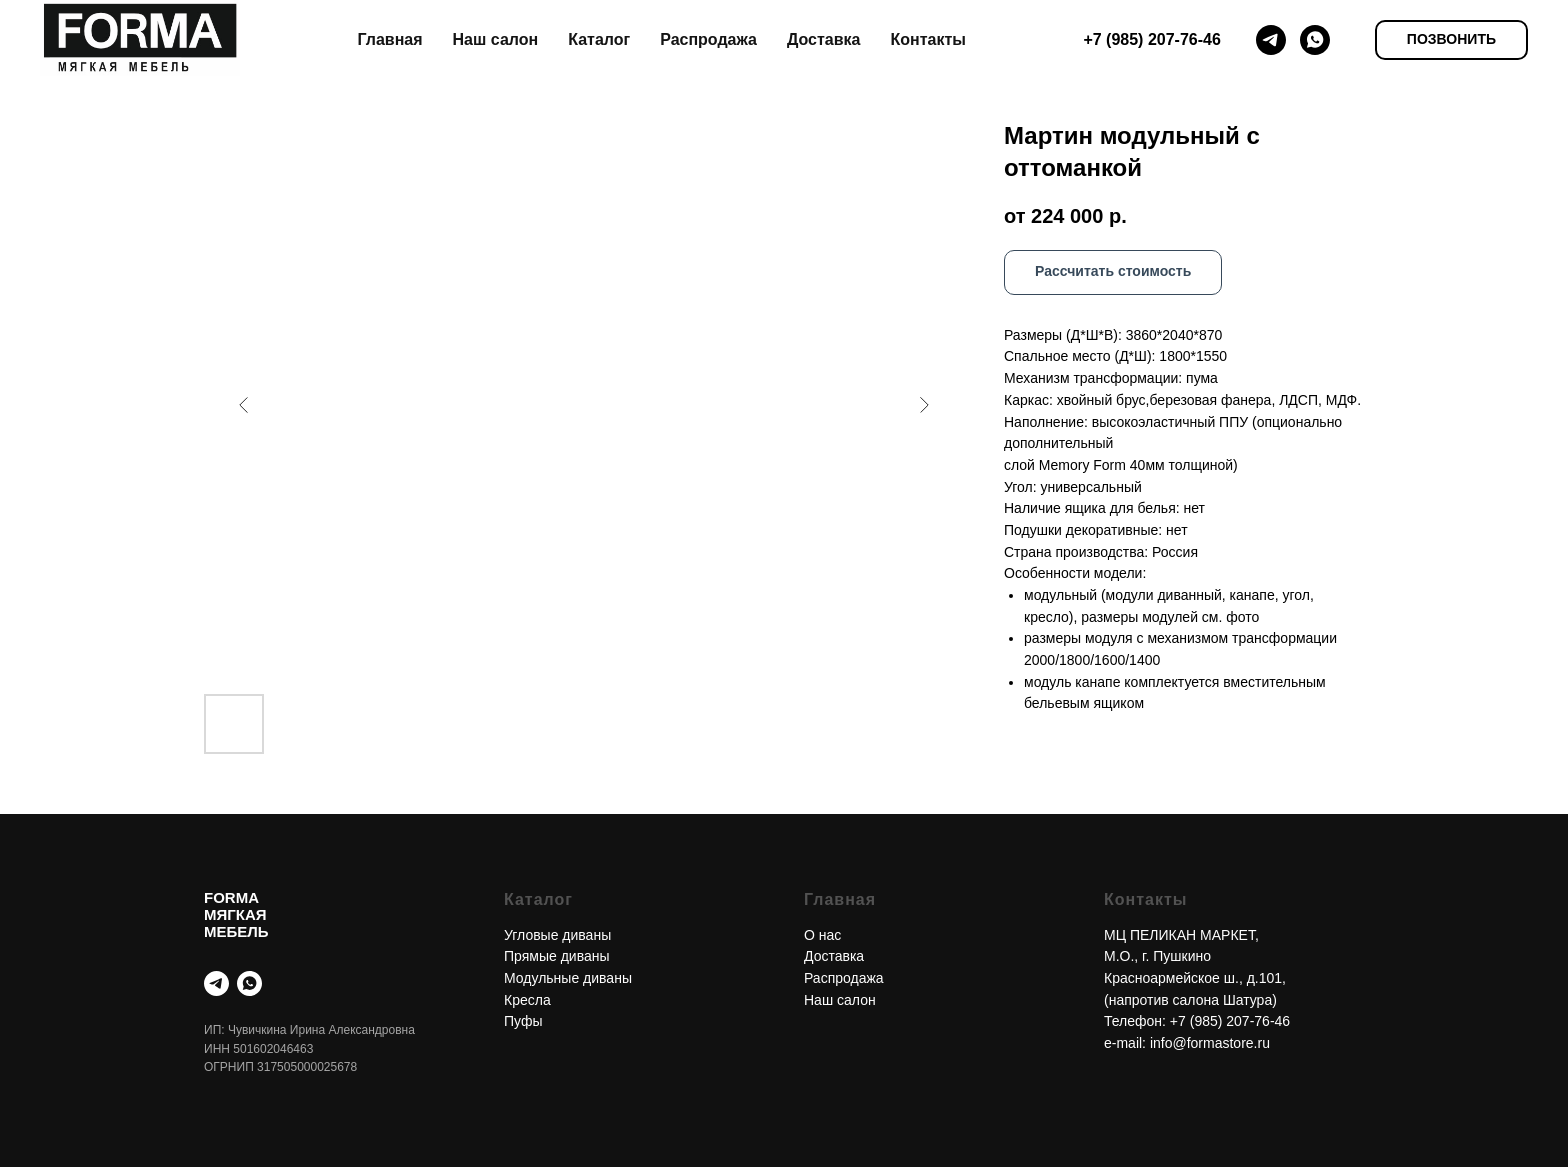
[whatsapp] (1315, 40)
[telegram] (1271, 40)
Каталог (599, 39)
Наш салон (496, 39)
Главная (389, 39)
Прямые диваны (557, 956)
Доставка (824, 39)
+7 (1180, 1021)
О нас (822, 935)
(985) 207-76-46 (1240, 1021)
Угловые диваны (557, 935)
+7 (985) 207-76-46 (1151, 39)
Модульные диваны (568, 978)
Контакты (927, 39)
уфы (528, 1021)
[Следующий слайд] (924, 405)
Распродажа (708, 39)
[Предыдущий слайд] (244, 405)
